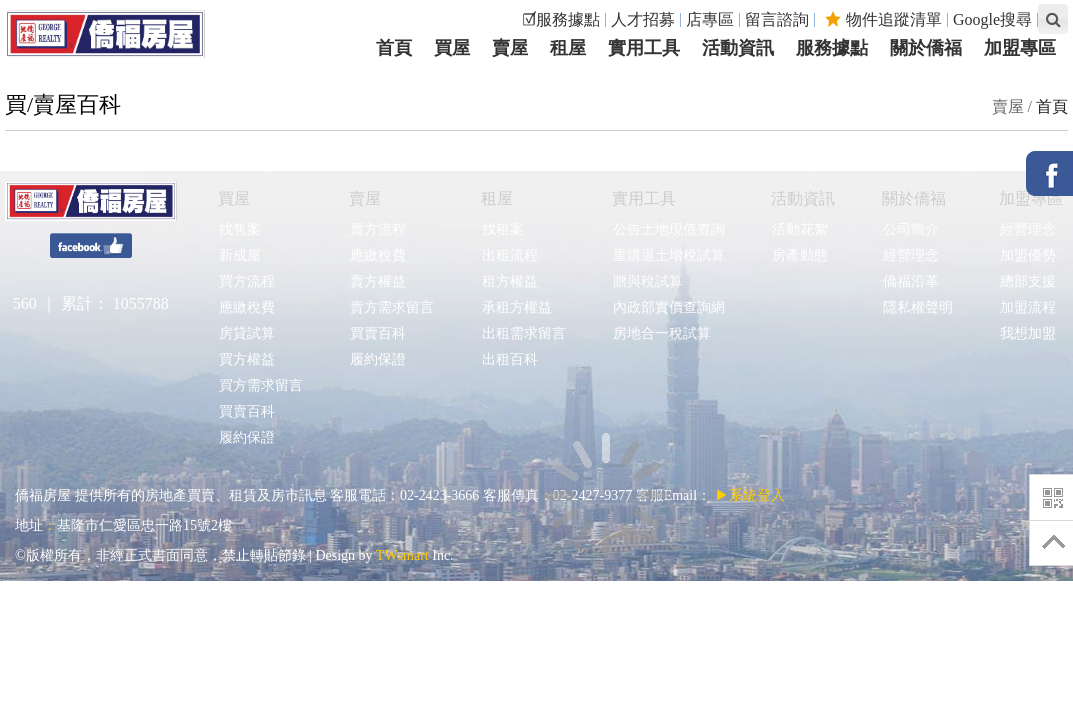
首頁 (1052, 106)
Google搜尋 (992, 19)
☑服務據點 (561, 19)
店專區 (710, 19)
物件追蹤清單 (883, 19)
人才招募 (643, 19)
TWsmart (402, 555)
